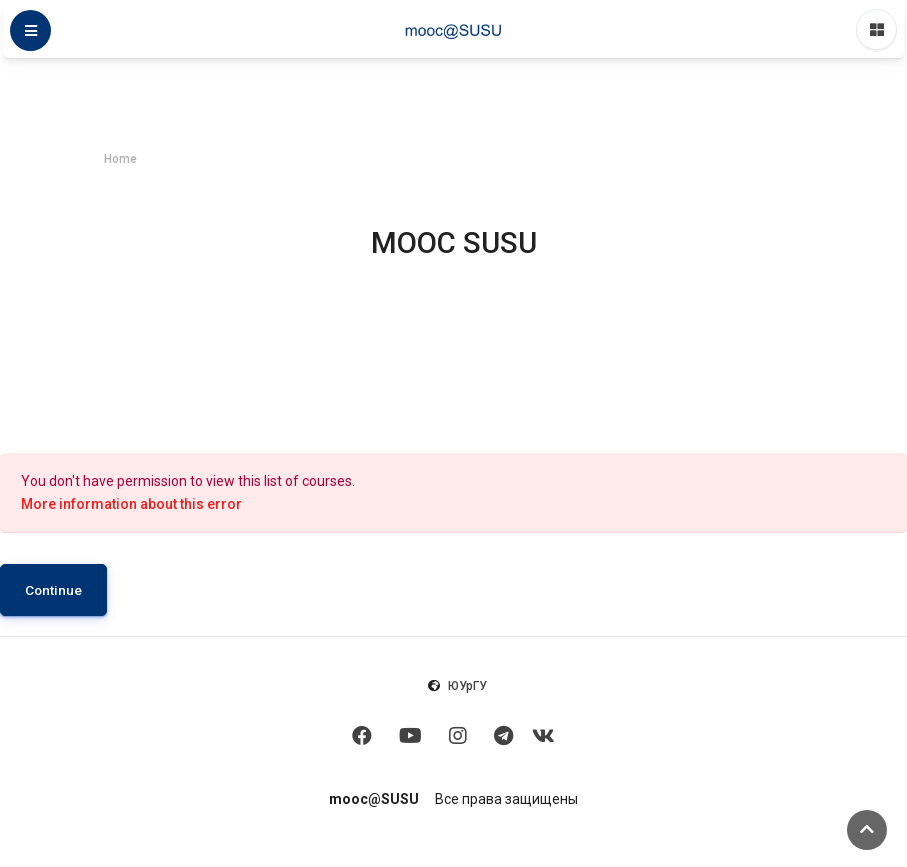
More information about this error (131, 504)
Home (120, 159)
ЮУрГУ (467, 686)
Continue (53, 590)
